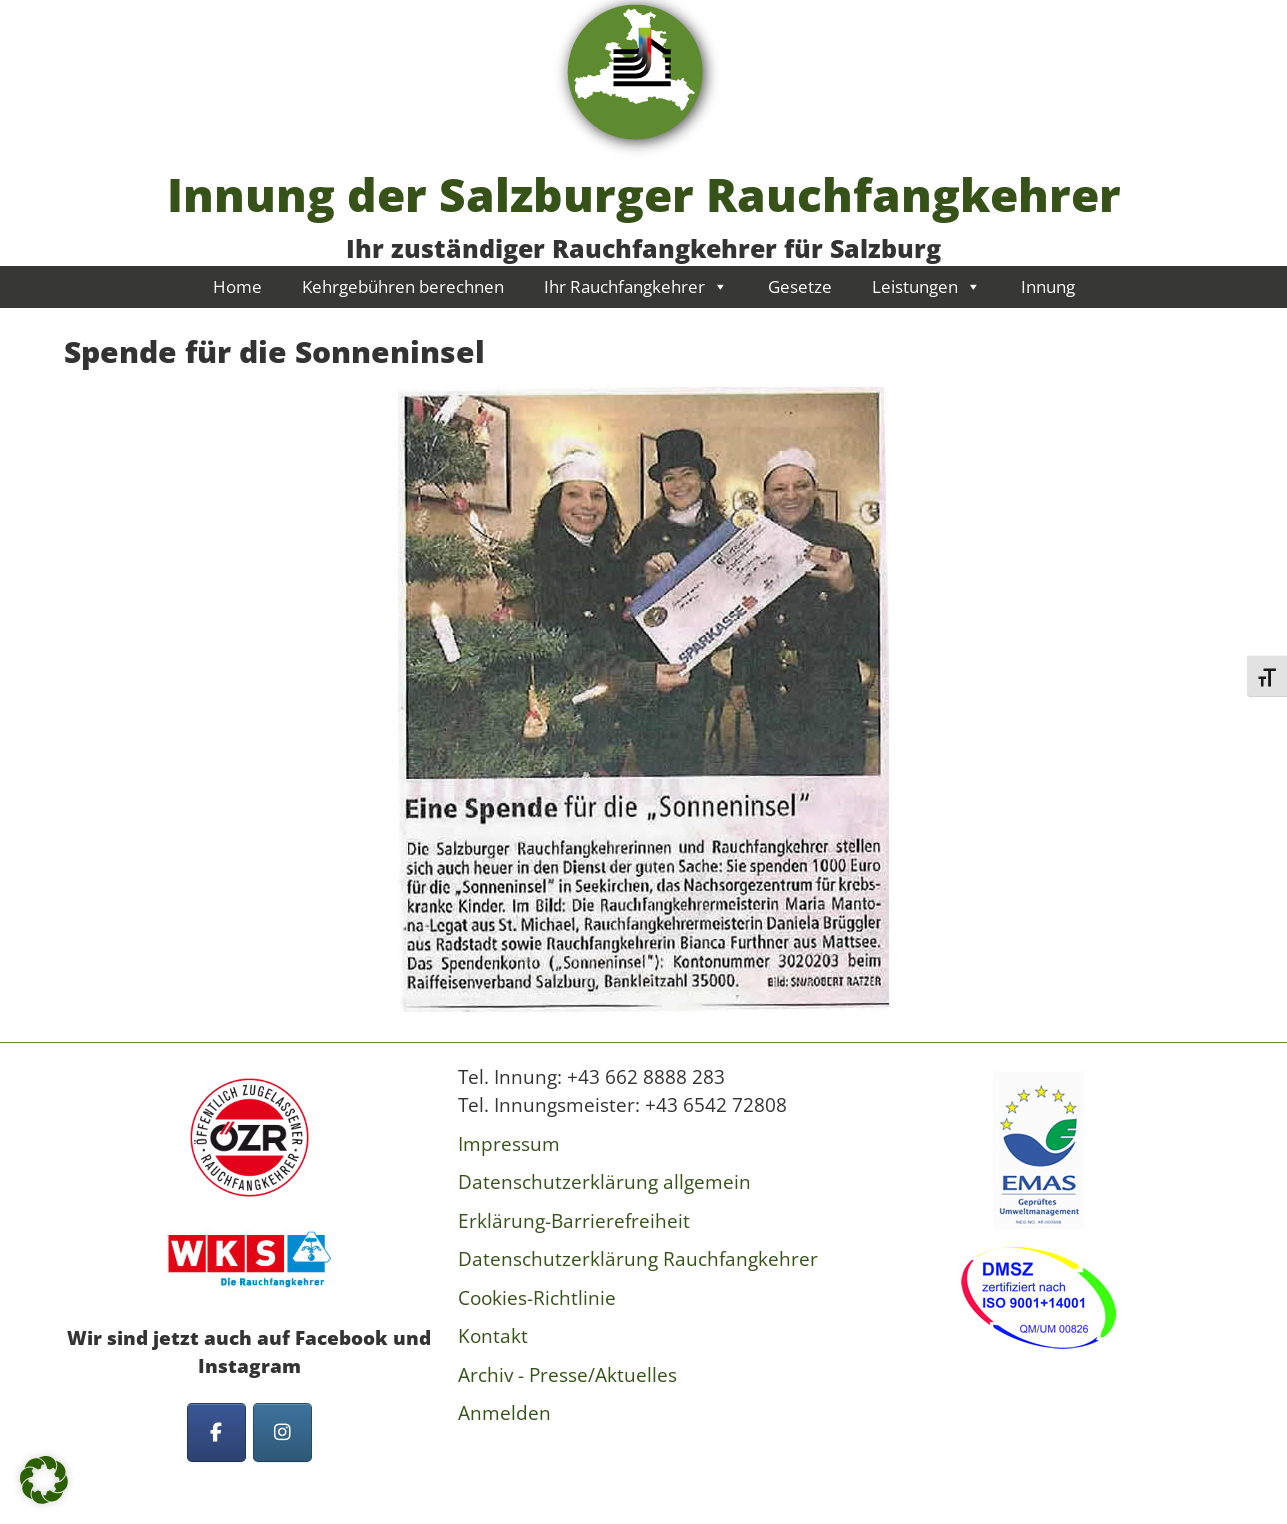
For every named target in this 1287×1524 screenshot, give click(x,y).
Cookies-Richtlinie (537, 1298)
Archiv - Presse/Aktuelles (567, 1375)
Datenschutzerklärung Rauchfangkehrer (638, 1259)
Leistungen (926, 286)
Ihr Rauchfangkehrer (636, 286)
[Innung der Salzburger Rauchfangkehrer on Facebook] (216, 1432)
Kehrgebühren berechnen (403, 286)
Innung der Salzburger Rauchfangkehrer (644, 194)
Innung (1048, 286)
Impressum (509, 1144)
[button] (44, 1480)
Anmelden (504, 1413)
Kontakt (493, 1336)
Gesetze (800, 286)
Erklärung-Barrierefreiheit (574, 1221)
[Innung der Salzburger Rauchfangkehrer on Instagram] (282, 1432)
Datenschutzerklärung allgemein (604, 1182)
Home (237, 286)
